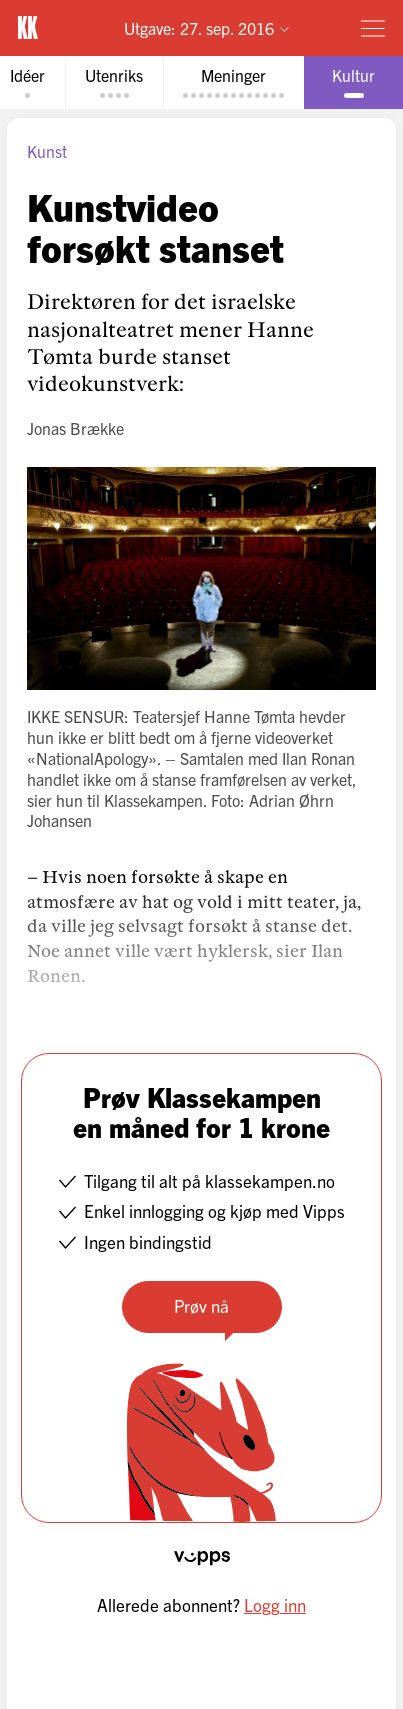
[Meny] (373, 28)
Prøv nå (201, 1305)
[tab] (114, 82)
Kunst (47, 151)
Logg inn (275, 1604)
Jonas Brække (75, 428)
